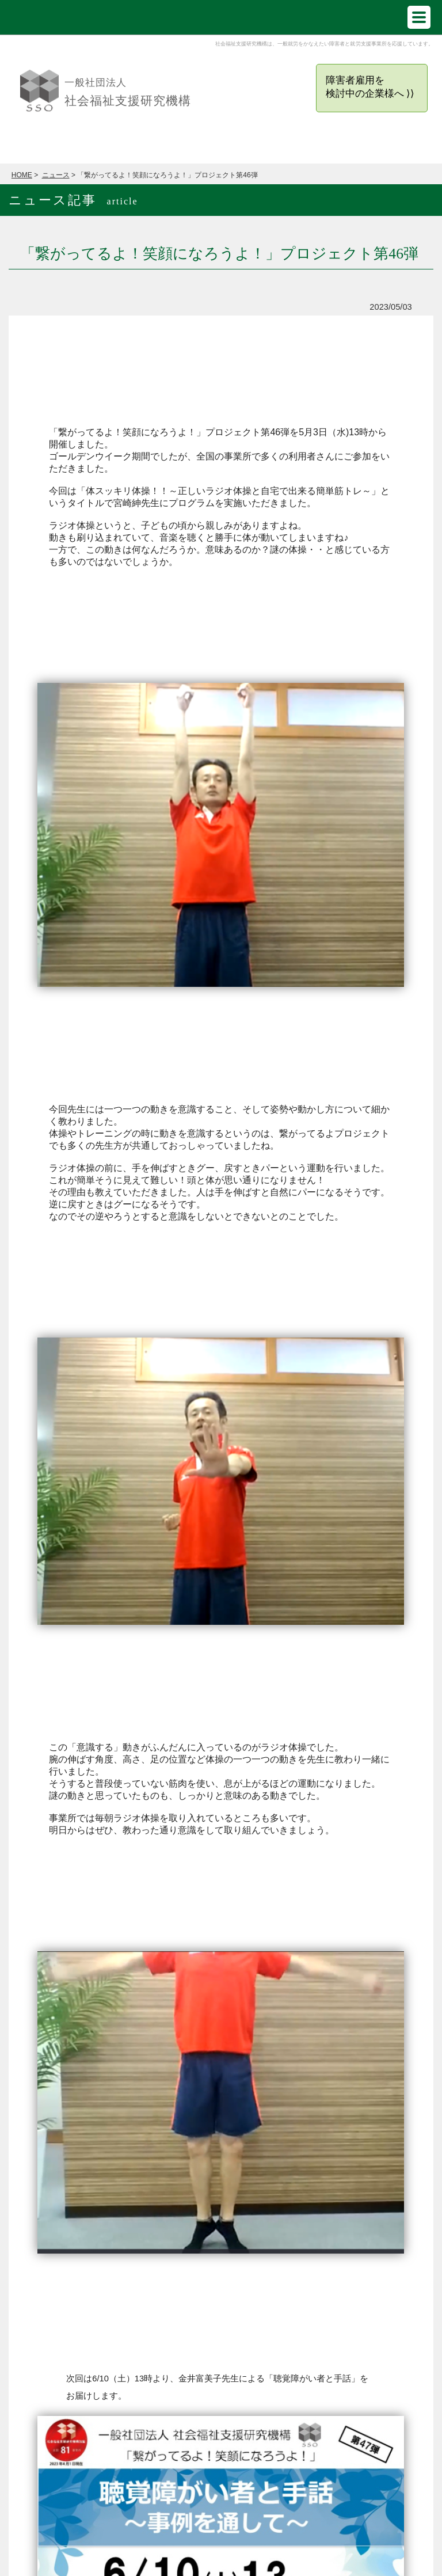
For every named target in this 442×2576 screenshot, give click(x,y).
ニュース (56, 175)
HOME (22, 175)
